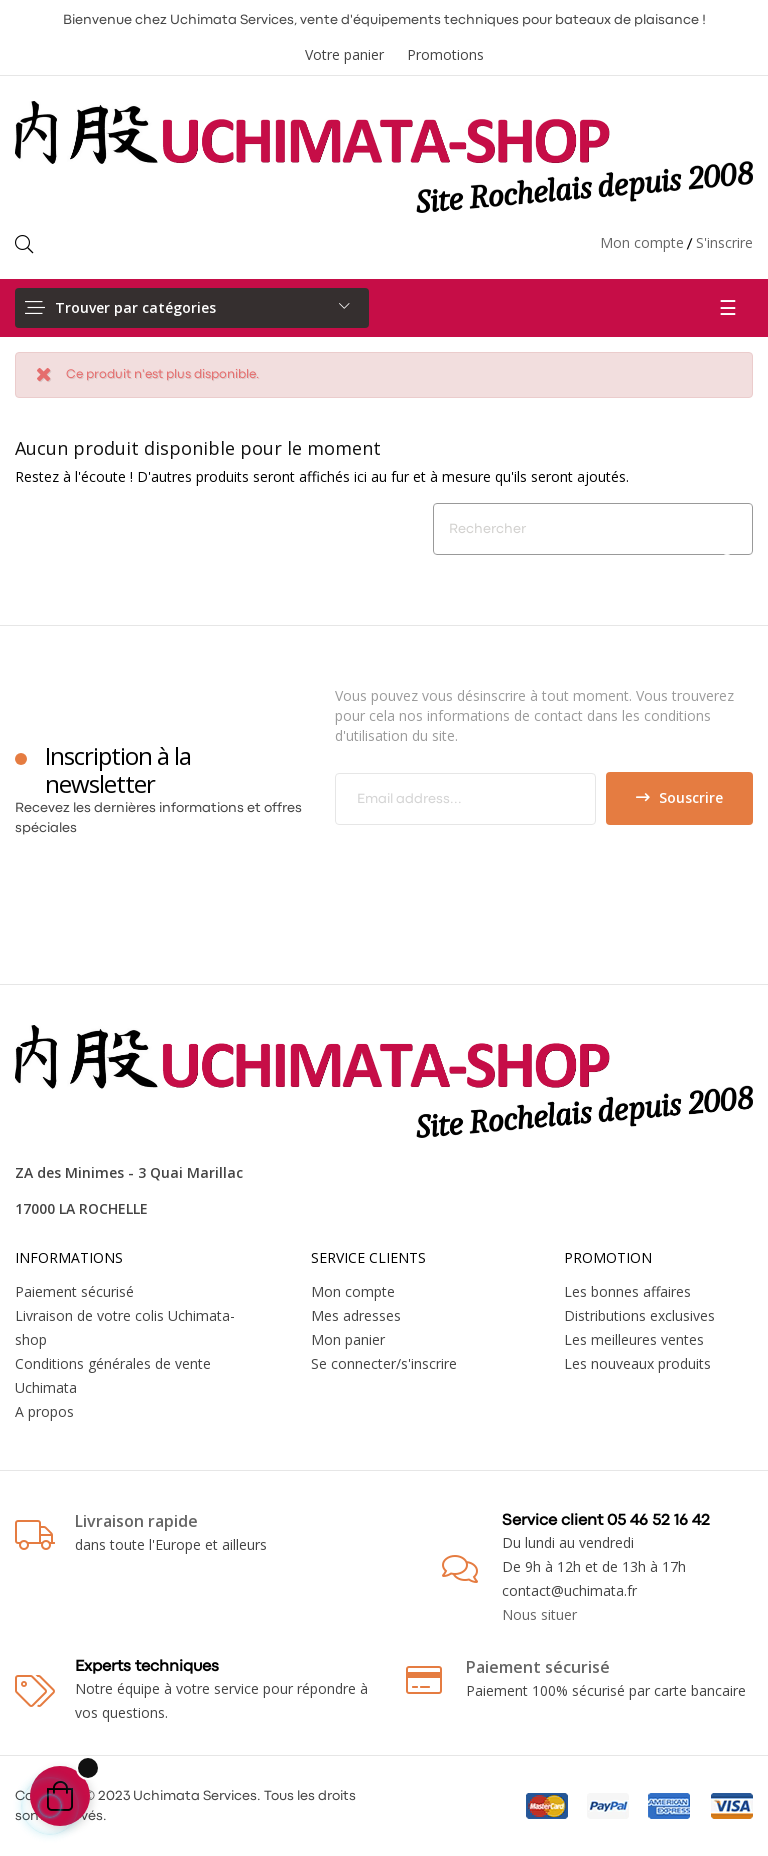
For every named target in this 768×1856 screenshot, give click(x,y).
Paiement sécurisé (74, 1291)
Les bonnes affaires (627, 1291)
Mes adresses (356, 1315)
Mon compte (642, 242)
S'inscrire (724, 242)
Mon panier (348, 1339)
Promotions (445, 54)
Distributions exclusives (639, 1315)
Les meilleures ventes (634, 1339)
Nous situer (539, 1614)
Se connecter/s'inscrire (384, 1363)
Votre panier (344, 54)
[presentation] (502, 864)
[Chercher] (593, 529)
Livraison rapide (136, 1521)
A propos (44, 1411)
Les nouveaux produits (637, 1363)
